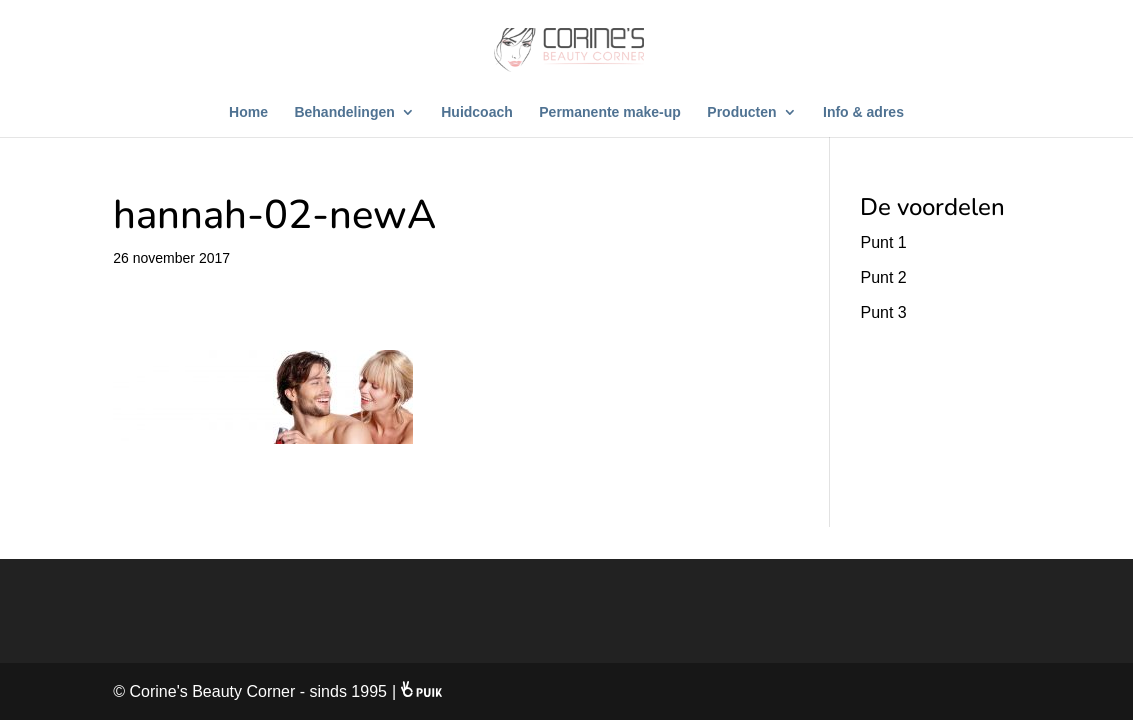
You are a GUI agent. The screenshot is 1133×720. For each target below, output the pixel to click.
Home (248, 112)
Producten (741, 112)
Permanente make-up (610, 112)
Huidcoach (477, 112)
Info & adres (863, 112)
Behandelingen (344, 112)
